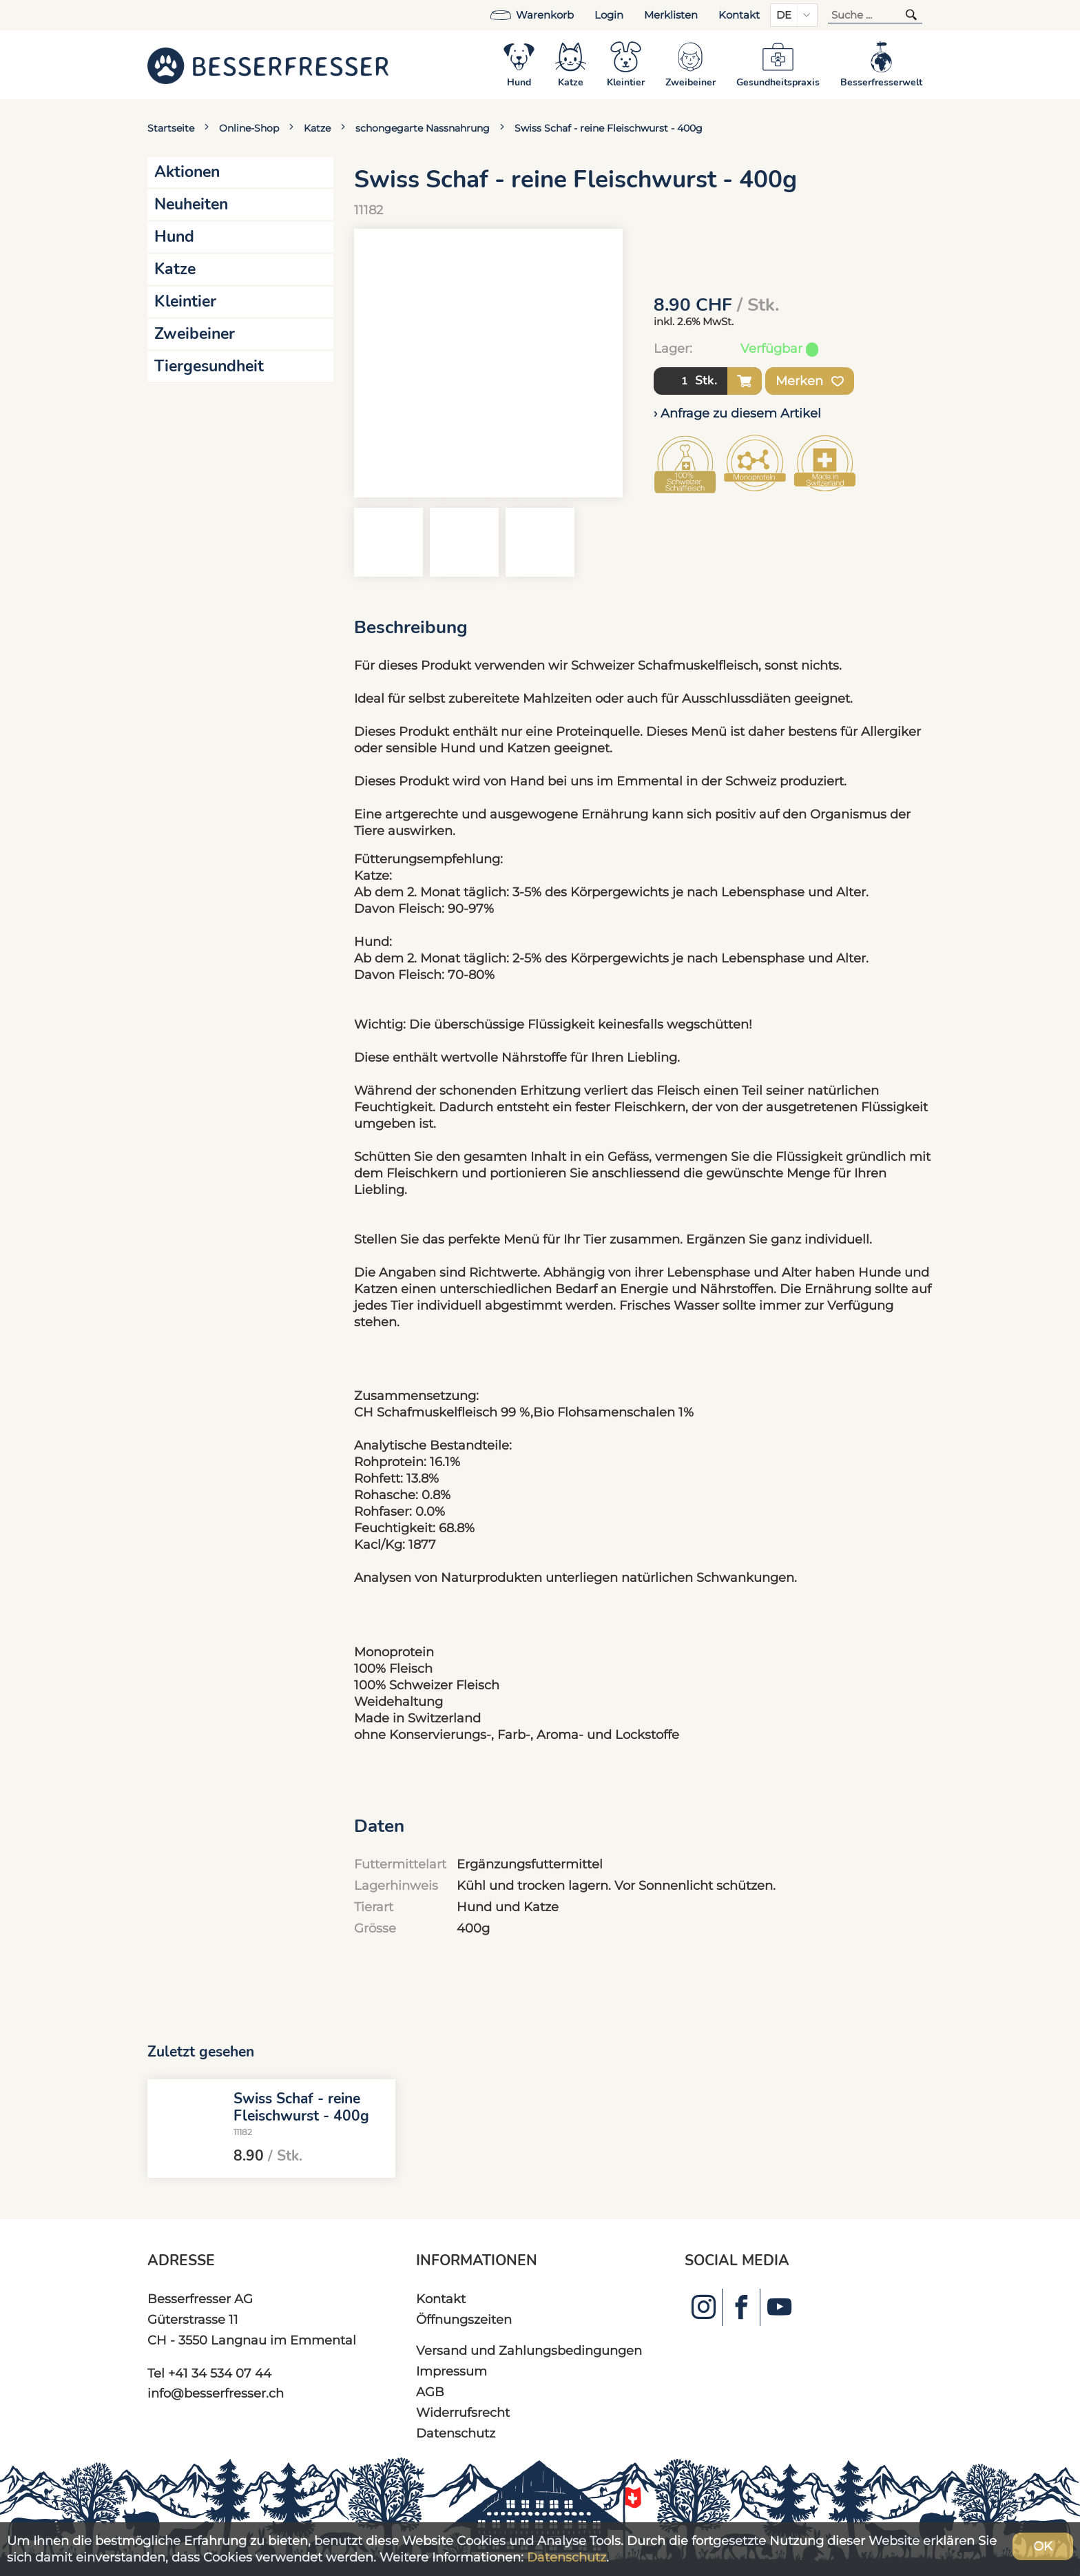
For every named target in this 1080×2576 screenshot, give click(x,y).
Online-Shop (249, 128)
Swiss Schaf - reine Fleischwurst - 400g (609, 128)
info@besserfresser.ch (215, 2393)
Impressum (451, 2371)
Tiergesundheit (209, 366)
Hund (174, 236)
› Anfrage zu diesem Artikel (737, 413)
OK (1042, 2546)
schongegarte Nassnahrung (422, 128)
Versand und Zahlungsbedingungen (529, 2350)
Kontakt (739, 15)
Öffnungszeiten (464, 2319)
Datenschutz (455, 2433)
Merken (810, 381)
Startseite (170, 128)
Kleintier (185, 301)
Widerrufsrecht (463, 2412)
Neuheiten (191, 204)
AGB (430, 2391)
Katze (317, 128)
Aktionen (187, 172)
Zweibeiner (194, 333)
